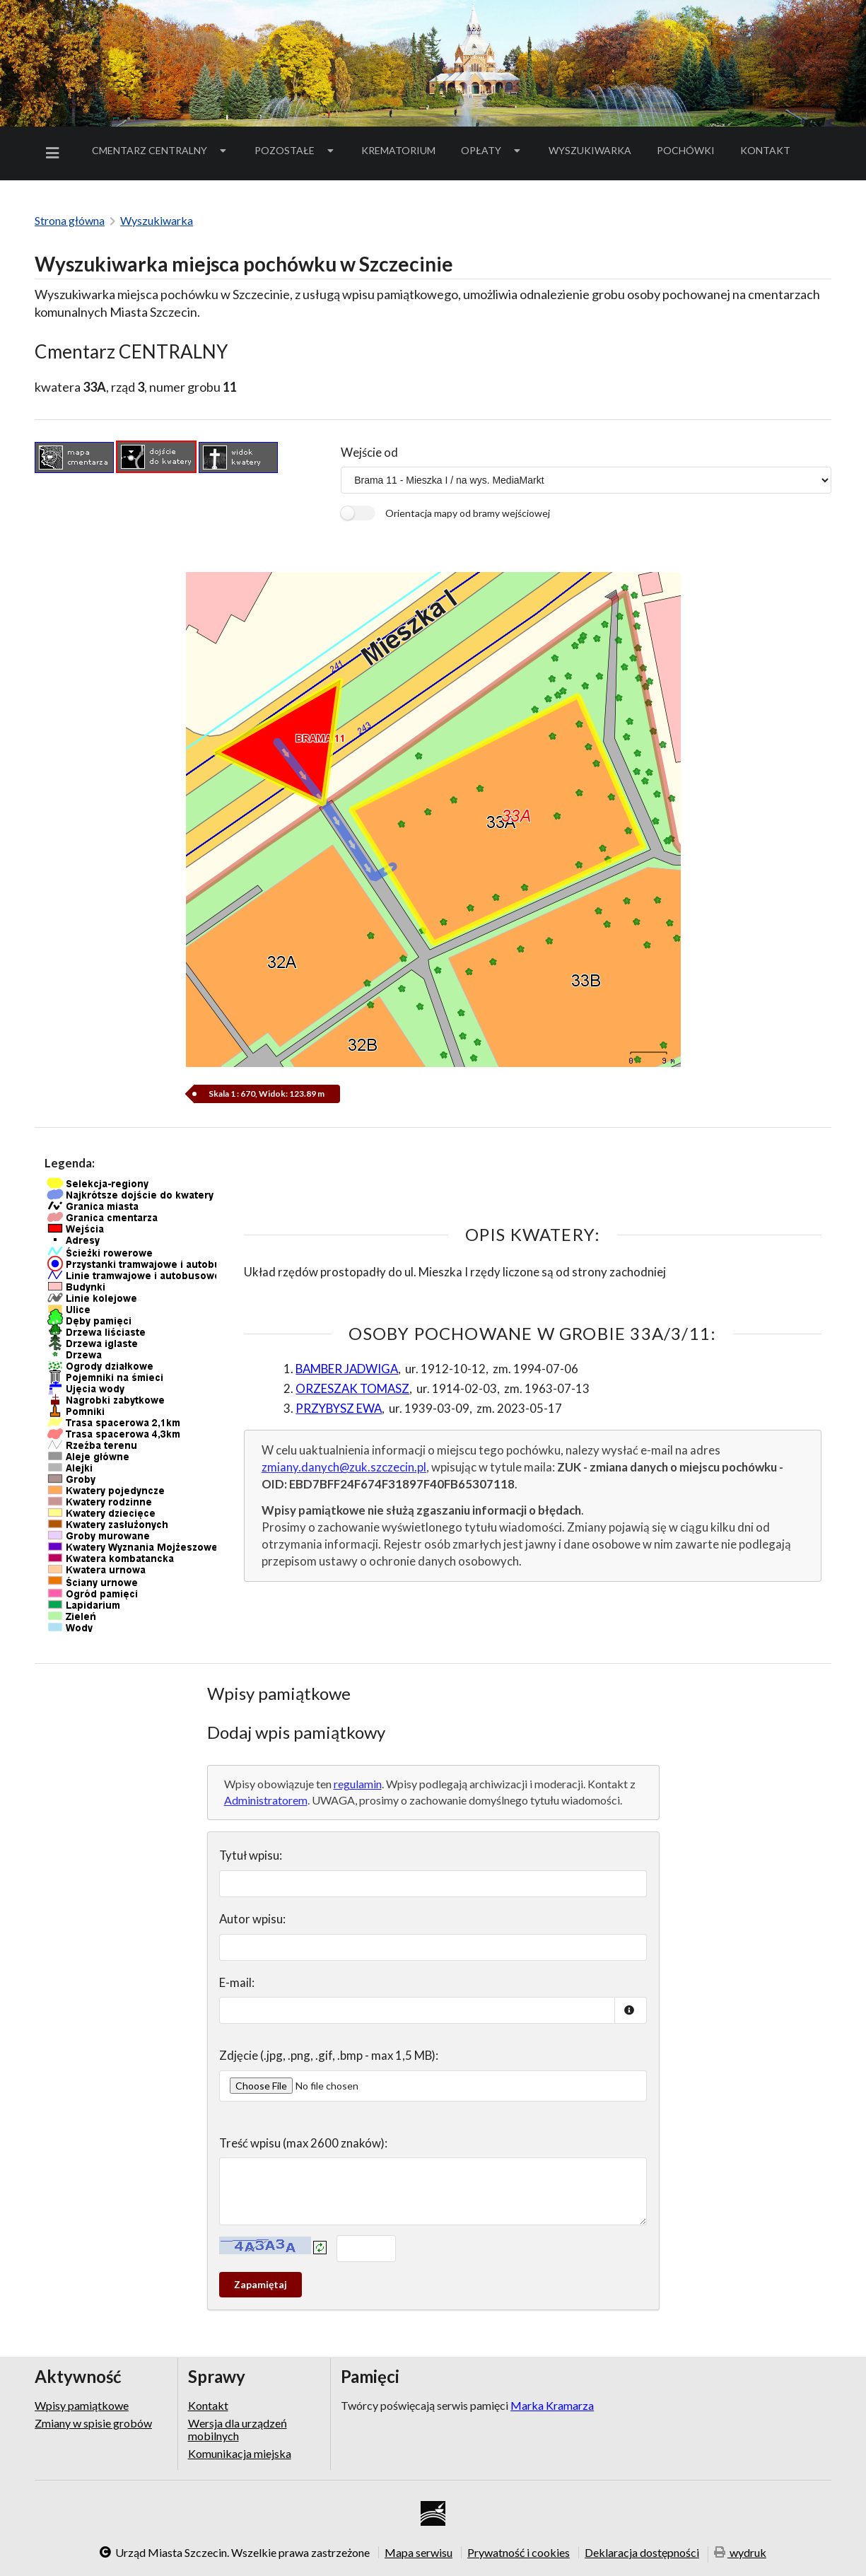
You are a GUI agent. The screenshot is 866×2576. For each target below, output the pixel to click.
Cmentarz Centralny (160, 150)
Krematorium (398, 150)
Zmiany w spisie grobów (93, 2423)
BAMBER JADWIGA (347, 1368)
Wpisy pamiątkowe (82, 2405)
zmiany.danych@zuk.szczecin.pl (344, 1466)
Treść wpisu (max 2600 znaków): (303, 2142)
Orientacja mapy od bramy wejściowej (467, 513)
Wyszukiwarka (590, 150)
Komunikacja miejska (239, 2453)
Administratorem (266, 1800)
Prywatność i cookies (518, 2552)
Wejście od (369, 452)
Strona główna (70, 220)
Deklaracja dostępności (642, 2552)
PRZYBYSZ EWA (339, 1408)
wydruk (740, 2553)
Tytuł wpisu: (250, 1855)
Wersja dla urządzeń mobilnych (237, 2429)
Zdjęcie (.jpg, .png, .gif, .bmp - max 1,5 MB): (328, 2055)
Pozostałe (295, 150)
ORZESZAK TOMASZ (352, 1388)
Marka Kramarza (552, 2405)
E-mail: (236, 1982)
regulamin (358, 1783)
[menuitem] (55, 153)
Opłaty (492, 150)
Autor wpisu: (252, 1918)
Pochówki (690, 152)
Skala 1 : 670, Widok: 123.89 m (267, 1093)
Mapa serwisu (418, 2552)
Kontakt (765, 150)
